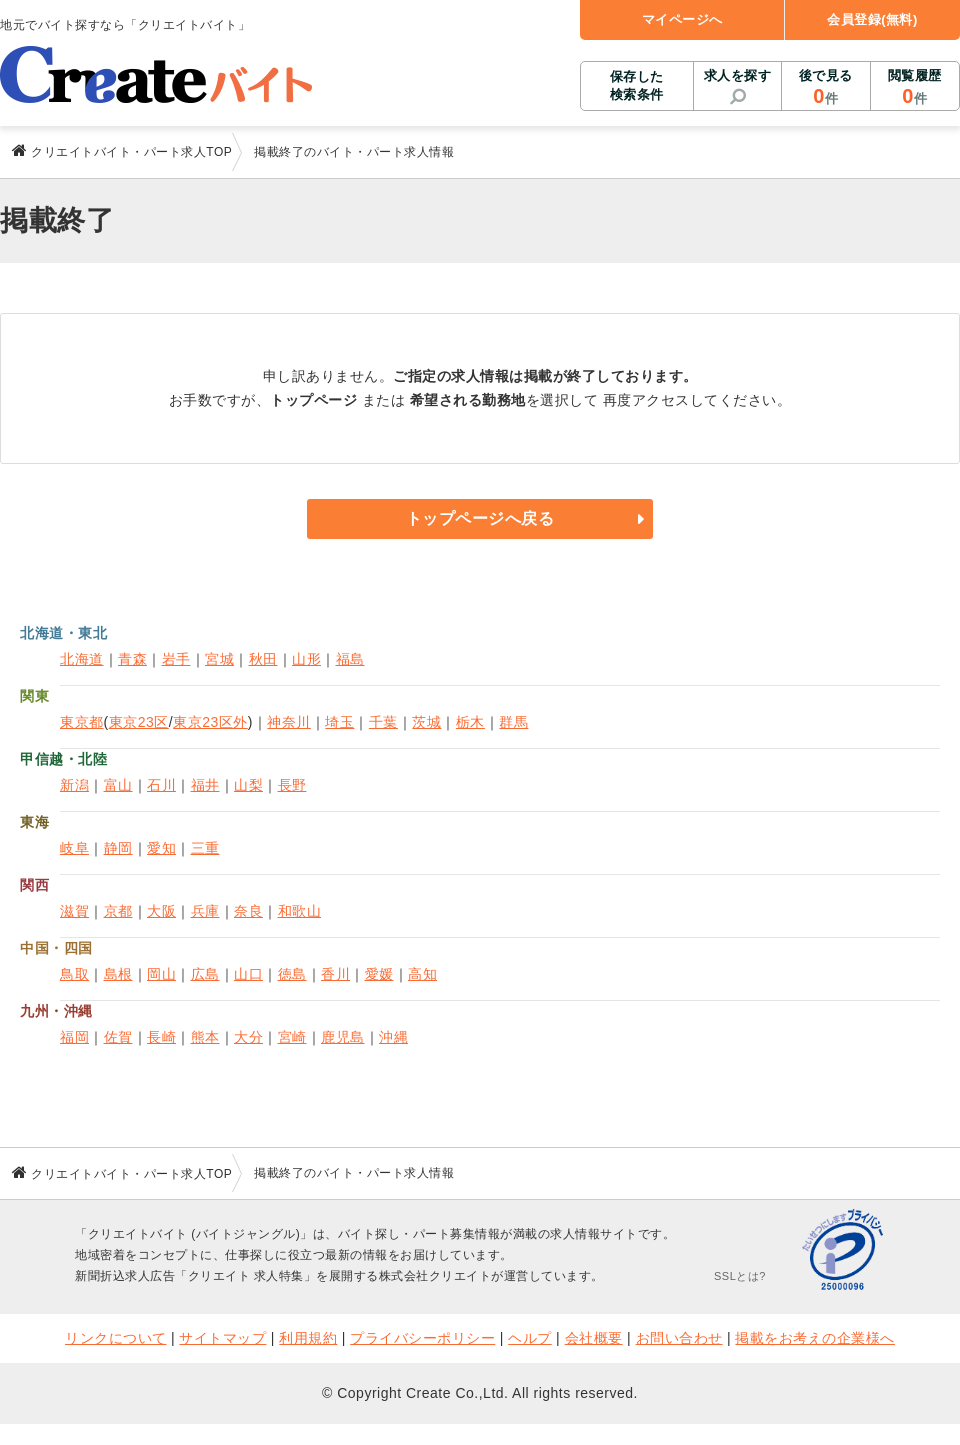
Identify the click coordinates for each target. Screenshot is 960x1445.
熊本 (205, 1037)
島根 (118, 974)
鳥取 (74, 974)
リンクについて (116, 1338)
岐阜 (74, 848)
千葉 (383, 722)
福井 (205, 785)
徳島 (292, 974)
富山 (118, 785)
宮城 (219, 659)
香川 (335, 974)
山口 (248, 974)
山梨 (248, 785)
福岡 (74, 1037)
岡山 (161, 974)
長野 (292, 785)
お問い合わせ (679, 1338)
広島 (205, 974)
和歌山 (300, 911)
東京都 (82, 722)
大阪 (161, 911)
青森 (132, 659)
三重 (205, 848)
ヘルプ (530, 1338)
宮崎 (292, 1037)
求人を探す (738, 75)
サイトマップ (222, 1338)
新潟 (74, 785)
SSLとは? (740, 1276)
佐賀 (118, 1037)
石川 (161, 785)
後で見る (825, 88)
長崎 (161, 1037)
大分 (248, 1037)
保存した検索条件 (637, 85)
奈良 (248, 911)
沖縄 (393, 1037)
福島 (350, 659)
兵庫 (205, 911)
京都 (118, 911)
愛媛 (379, 974)
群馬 (513, 722)
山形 (306, 659)
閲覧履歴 (915, 88)
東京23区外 (210, 722)
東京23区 (139, 722)
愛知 (161, 848)
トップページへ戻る (480, 518)
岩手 (176, 659)
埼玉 (339, 722)
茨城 (426, 722)
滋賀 (74, 911)
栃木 (470, 722)
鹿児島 (343, 1037)
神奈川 (289, 722)
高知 (422, 974)
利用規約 (308, 1338)
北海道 (82, 659)
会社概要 (594, 1338)
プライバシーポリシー (422, 1338)
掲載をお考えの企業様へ (815, 1338)
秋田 (263, 659)
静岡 (118, 848)
